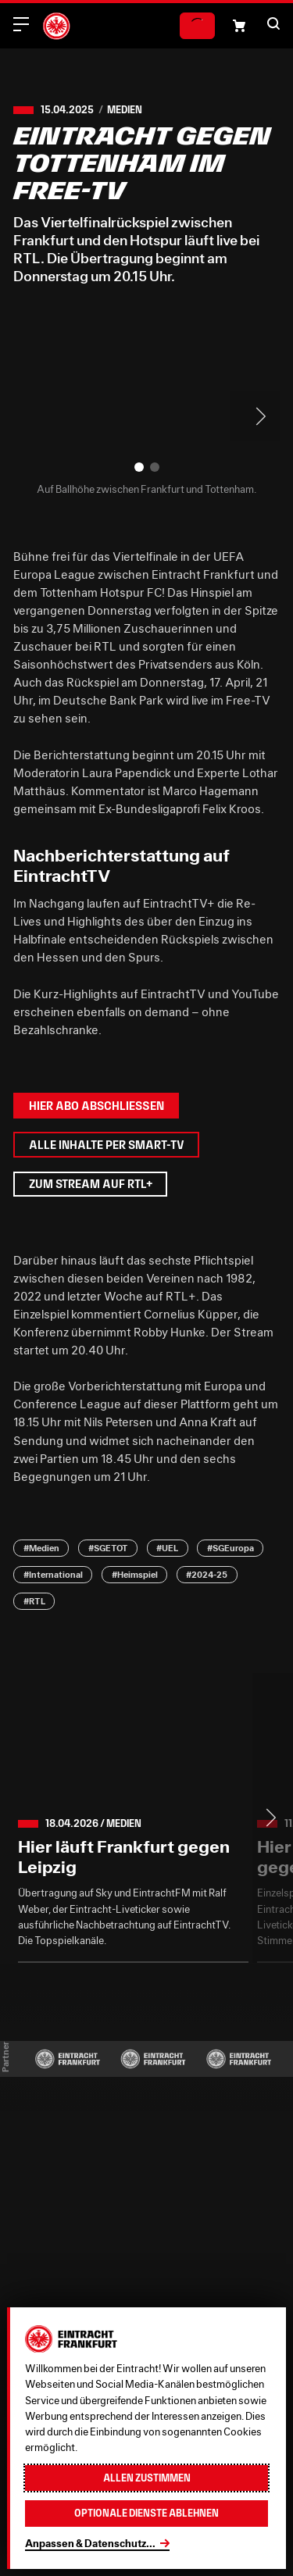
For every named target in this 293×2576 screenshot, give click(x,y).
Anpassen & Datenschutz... (90, 2543)
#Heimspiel (135, 1574)
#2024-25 (206, 1574)
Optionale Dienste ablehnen (146, 2513)
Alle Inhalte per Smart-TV (106, 1144)
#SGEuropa (230, 1548)
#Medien (41, 1548)
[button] (273, 23)
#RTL (34, 1601)
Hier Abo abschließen (96, 1105)
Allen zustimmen (147, 2478)
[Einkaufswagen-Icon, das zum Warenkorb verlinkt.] (239, 26)
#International (53, 1574)
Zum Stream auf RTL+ (90, 1183)
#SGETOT (108, 1548)
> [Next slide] (255, 416)
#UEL (167, 1548)
